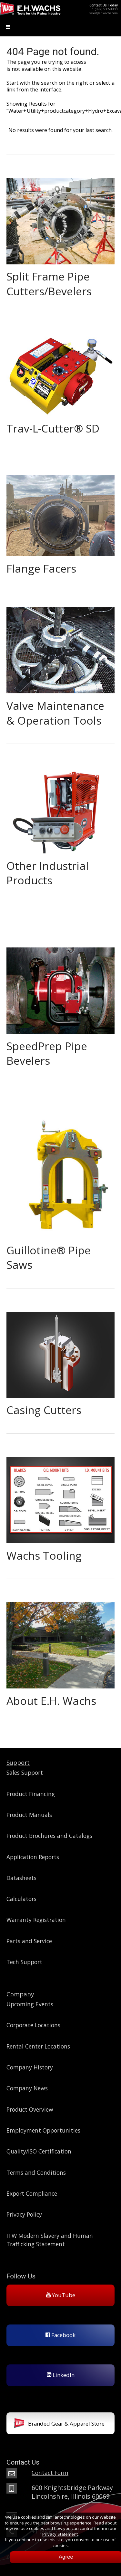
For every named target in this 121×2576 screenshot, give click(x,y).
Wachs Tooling (44, 1555)
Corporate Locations (33, 2025)
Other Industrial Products (47, 873)
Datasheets (21, 1878)
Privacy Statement (60, 2534)
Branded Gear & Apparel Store (59, 2424)
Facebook (60, 2335)
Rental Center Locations (38, 2046)
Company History (29, 2067)
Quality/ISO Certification (38, 2151)
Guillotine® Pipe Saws (48, 1257)
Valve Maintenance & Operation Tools (55, 712)
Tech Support (24, 1962)
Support (18, 1762)
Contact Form (50, 2472)
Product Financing (30, 1794)
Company (20, 1994)
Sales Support (24, 1772)
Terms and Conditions (36, 2172)
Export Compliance (31, 2193)
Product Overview (29, 2109)
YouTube (60, 2295)
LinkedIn (61, 2375)
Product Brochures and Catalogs (49, 1835)
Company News (27, 2088)
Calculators (21, 1899)
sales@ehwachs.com (103, 13)
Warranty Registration (36, 1920)
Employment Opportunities (43, 2130)
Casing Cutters (43, 1409)
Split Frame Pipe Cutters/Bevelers (49, 283)
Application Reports (32, 1857)
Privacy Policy (24, 2214)
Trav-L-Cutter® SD (52, 428)
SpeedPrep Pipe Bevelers (46, 1053)
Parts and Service (29, 1941)
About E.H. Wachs (51, 1700)
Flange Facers (41, 568)
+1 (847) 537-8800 (104, 9)
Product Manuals (29, 1815)
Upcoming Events (29, 2004)
